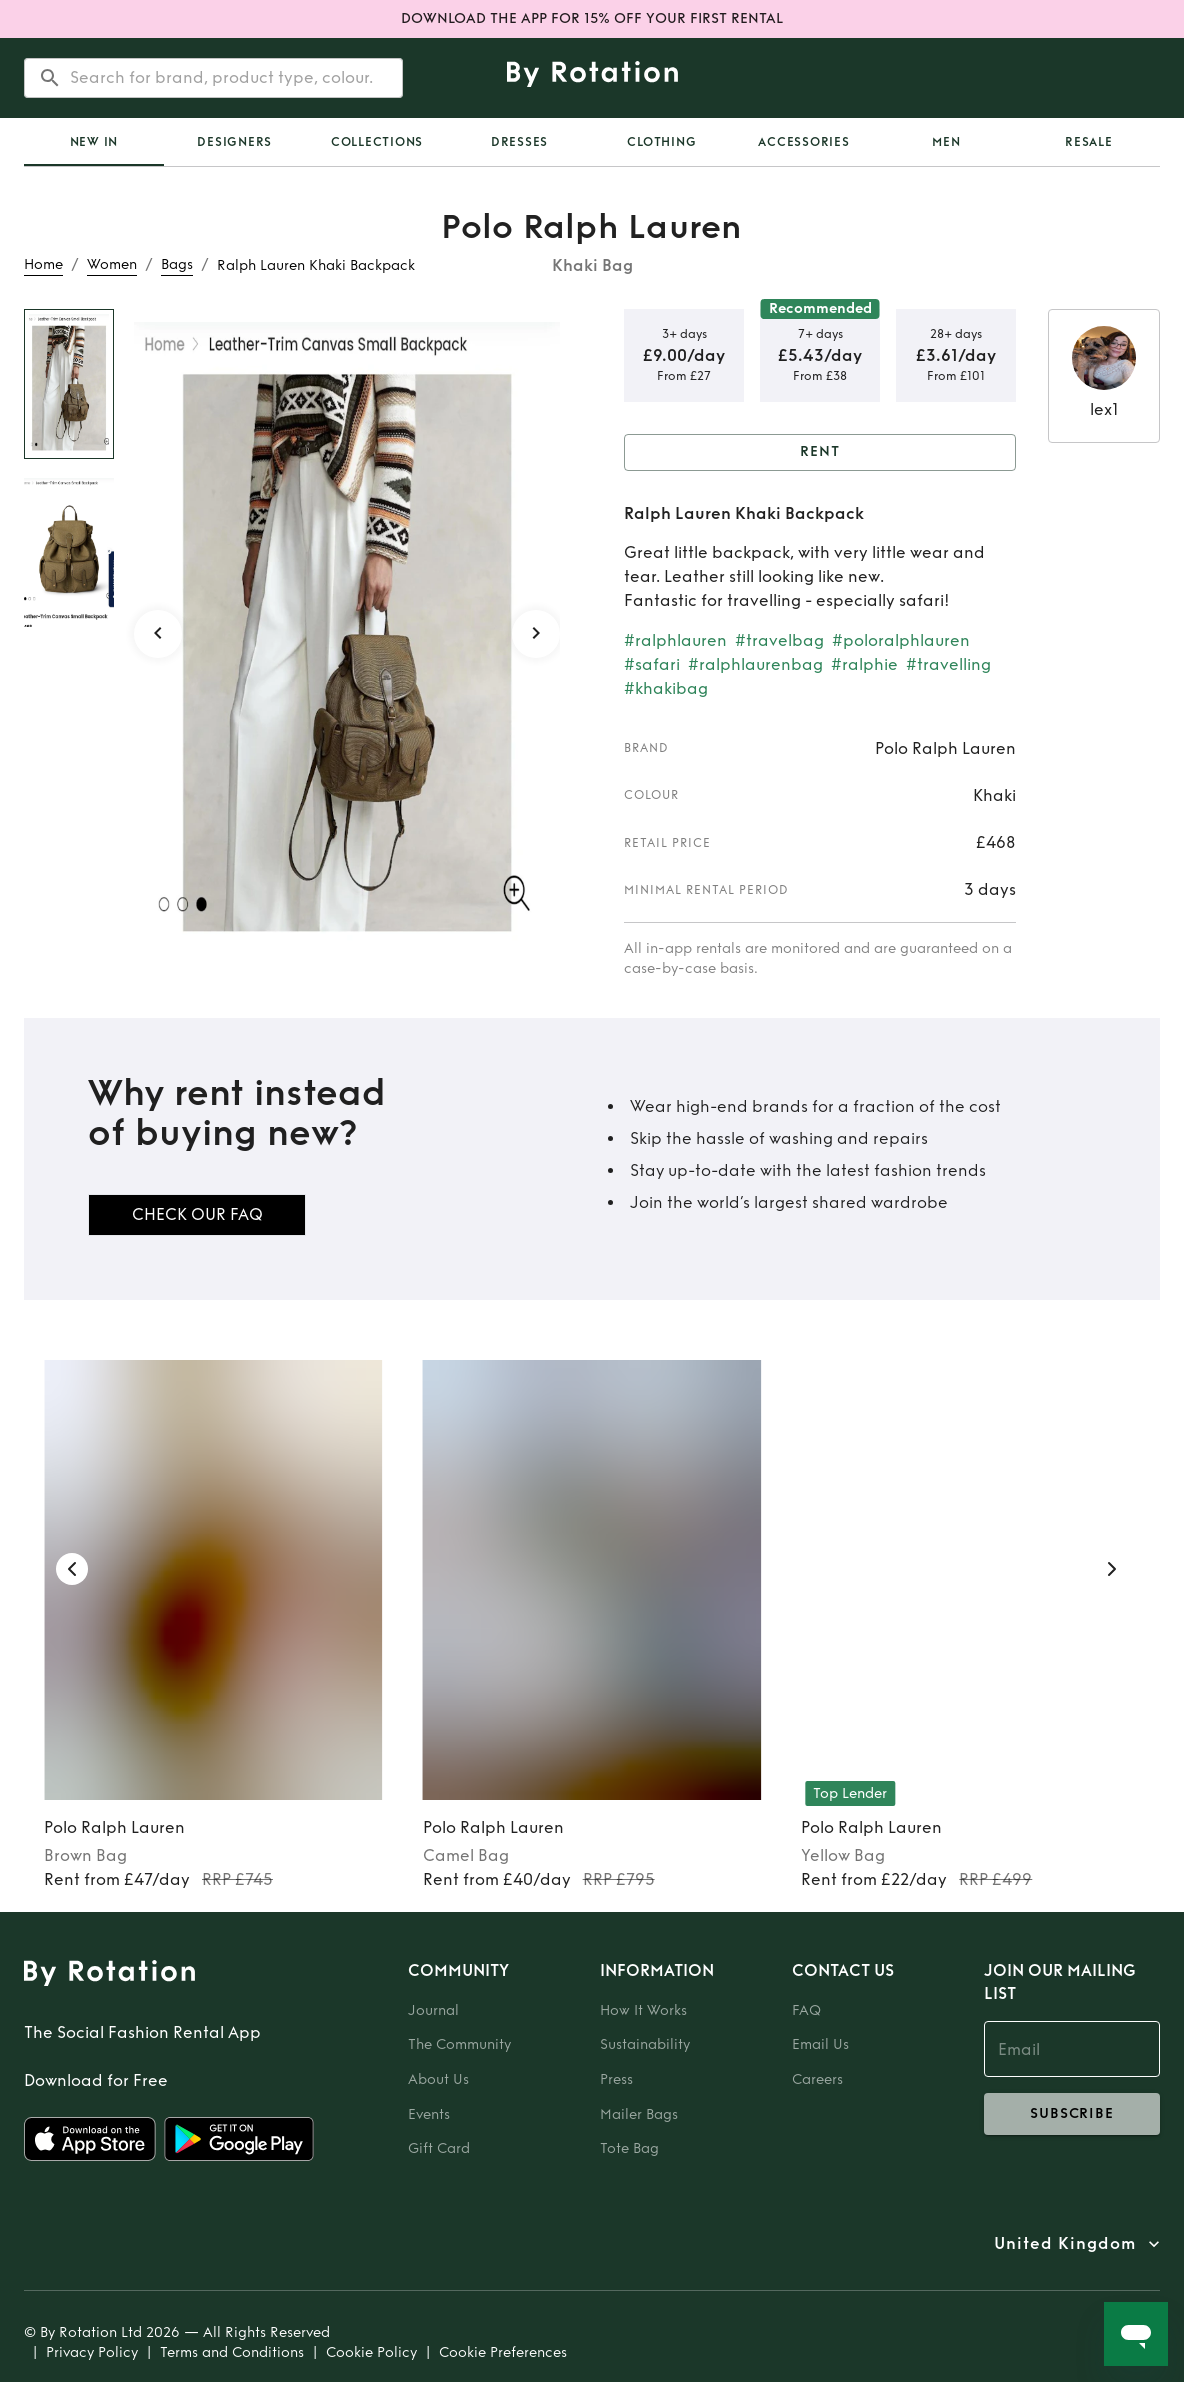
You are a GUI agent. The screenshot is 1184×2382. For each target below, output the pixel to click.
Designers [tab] (234, 142)
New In (94, 142)
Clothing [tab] (661, 142)
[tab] (94, 142)
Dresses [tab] (519, 142)
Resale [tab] (1089, 142)
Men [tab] (946, 142)
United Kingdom (1065, 2244)
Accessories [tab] (803, 142)
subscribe (1072, 2114)
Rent (820, 452)
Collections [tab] (377, 142)
